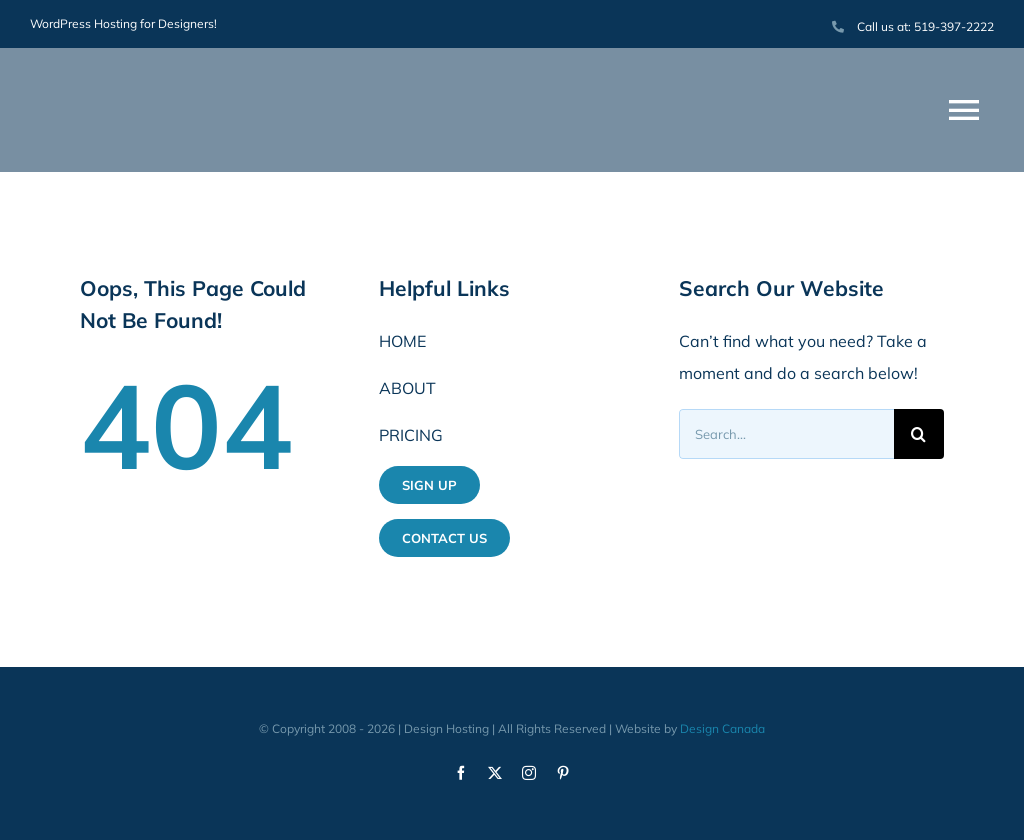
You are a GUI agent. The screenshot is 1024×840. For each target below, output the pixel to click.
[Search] (919, 434)
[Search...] (786, 434)
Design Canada (722, 728)
